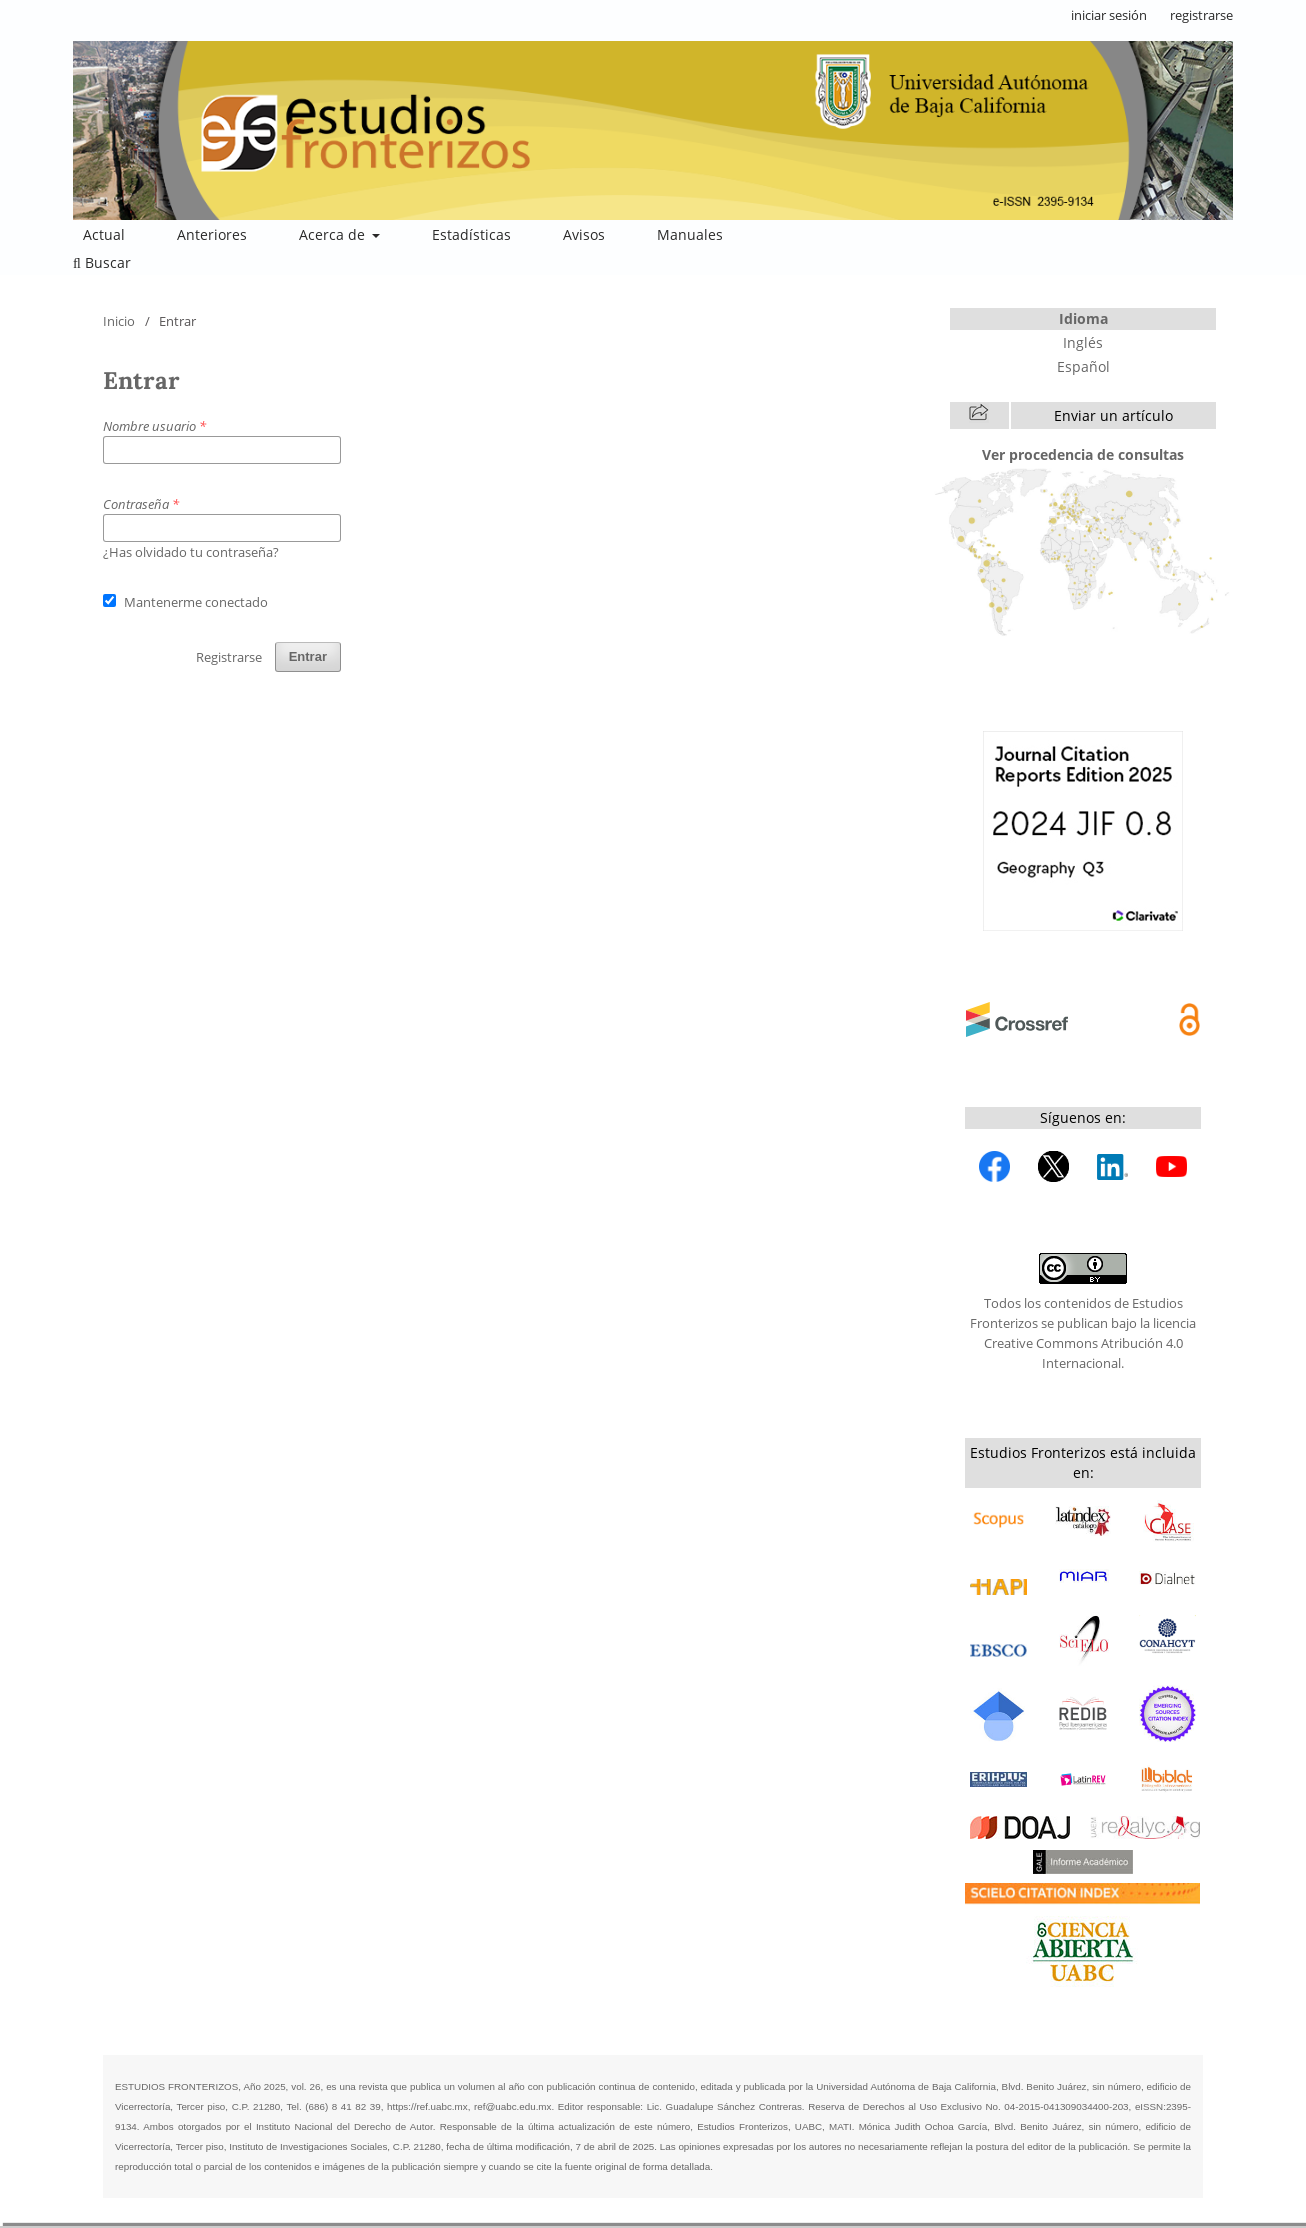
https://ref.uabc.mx (427, 2106)
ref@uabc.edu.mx (512, 2106)
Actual (104, 234)
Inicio (119, 321)
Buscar (102, 262)
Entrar (308, 656)
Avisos (584, 234)
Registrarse (229, 657)
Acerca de (334, 234)
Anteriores (212, 234)
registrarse (1201, 15)
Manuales (690, 234)
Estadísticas (471, 234)
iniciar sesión (1109, 15)
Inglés (1083, 342)
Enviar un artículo (1113, 415)
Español (1083, 366)
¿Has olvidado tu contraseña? (191, 552)
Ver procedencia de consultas (1083, 454)
